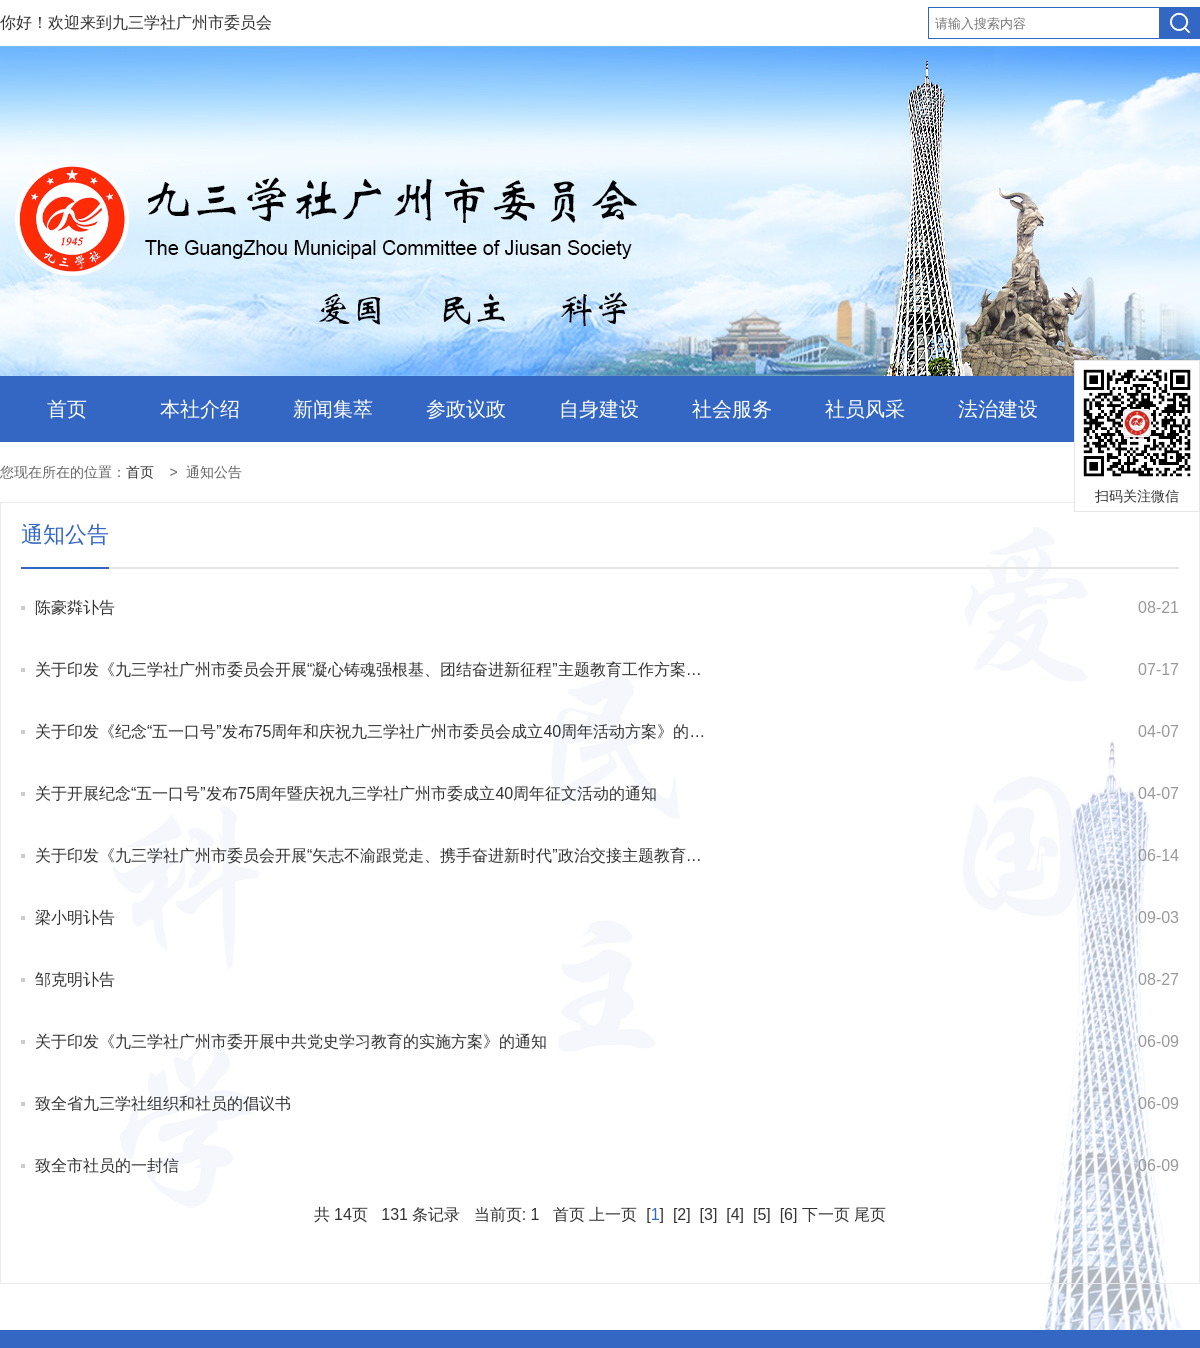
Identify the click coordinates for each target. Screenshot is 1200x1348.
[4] (735, 1214)
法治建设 (998, 409)
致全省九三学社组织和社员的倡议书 (163, 1103)
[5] (762, 1214)
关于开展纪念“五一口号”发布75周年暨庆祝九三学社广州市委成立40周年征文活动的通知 (346, 793)
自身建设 (599, 409)
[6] (788, 1214)
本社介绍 (200, 409)
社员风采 (865, 409)
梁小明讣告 (75, 917)
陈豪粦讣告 (75, 607)
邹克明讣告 (75, 979)
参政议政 (466, 409)
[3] (708, 1214)
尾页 (870, 1214)
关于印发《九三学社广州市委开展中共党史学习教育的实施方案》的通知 (291, 1041)
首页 (67, 409)
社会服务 (732, 409)
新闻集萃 (333, 409)
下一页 (826, 1214)
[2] (681, 1214)
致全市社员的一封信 (107, 1165)
